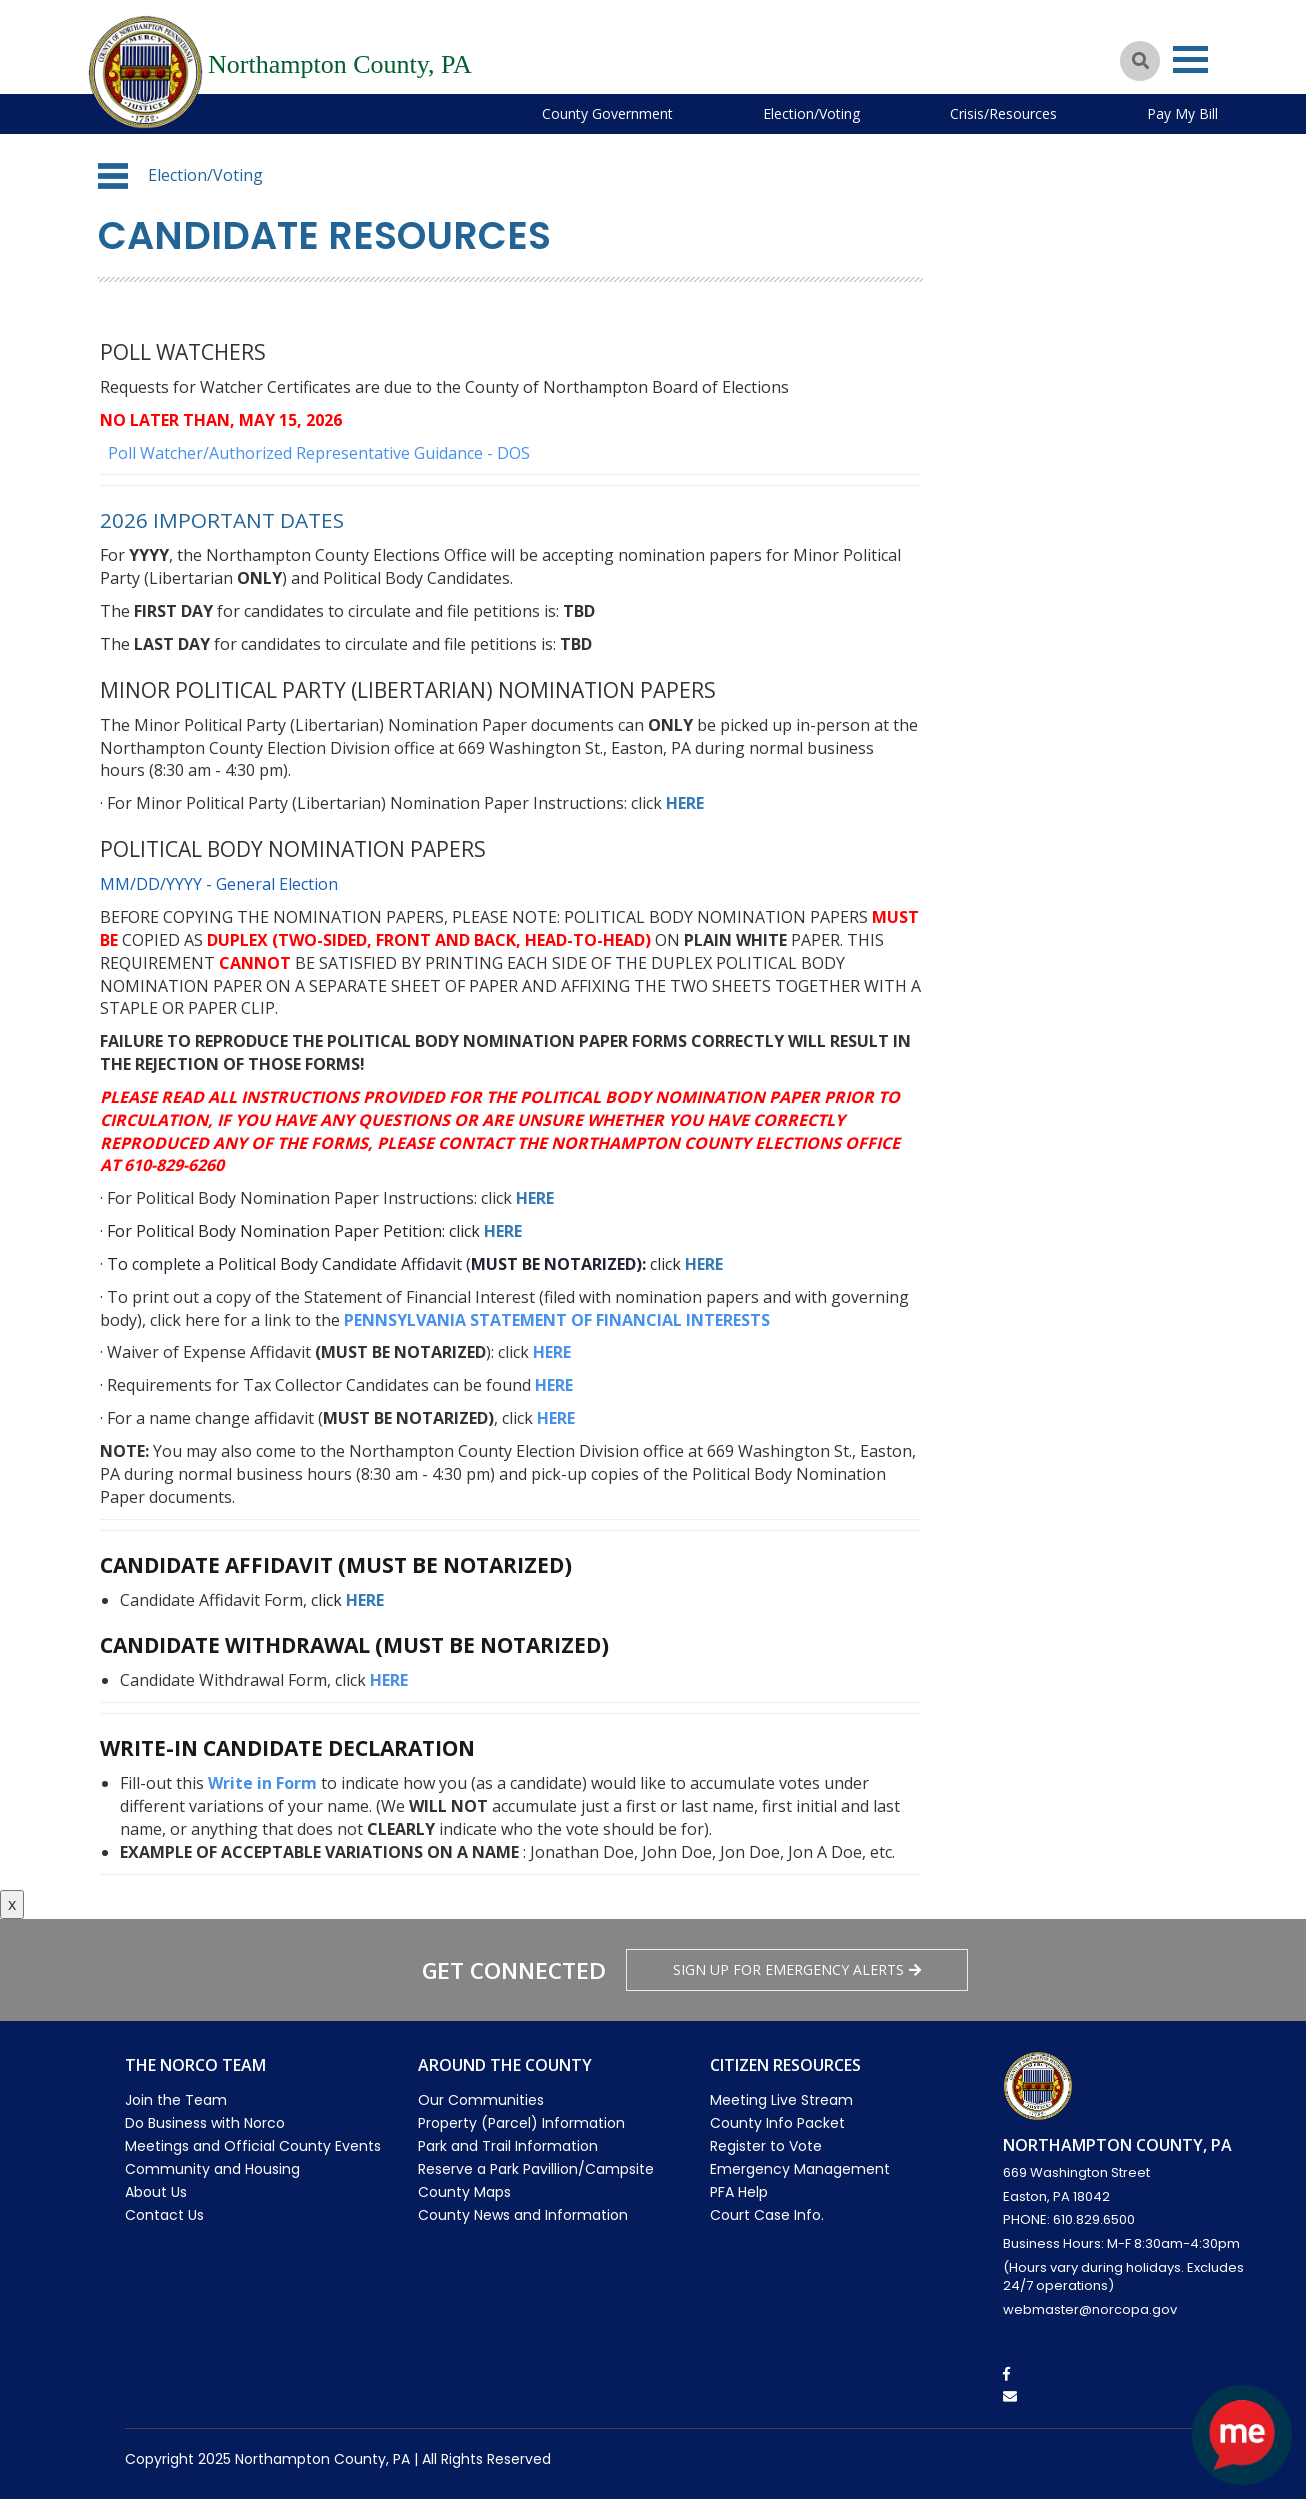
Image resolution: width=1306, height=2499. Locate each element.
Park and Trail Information (508, 2146)
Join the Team (176, 2100)
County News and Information (523, 2215)
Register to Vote (766, 2146)
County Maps (464, 2192)
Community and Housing (212, 2169)
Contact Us (164, 2215)
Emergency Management (800, 2169)
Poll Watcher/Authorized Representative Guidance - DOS (317, 453)
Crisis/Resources (1003, 113)
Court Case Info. (767, 2215)
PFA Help (739, 2192)
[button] (113, 176)
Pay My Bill (1182, 113)
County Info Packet (777, 2123)
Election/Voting (811, 113)
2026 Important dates (222, 520)
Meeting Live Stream (781, 2100)
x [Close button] (12, 1904)
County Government (607, 113)
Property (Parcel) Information (521, 2123)
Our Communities (481, 2100)
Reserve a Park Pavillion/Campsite (536, 2169)
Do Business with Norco (205, 2123)
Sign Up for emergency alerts (797, 1969)
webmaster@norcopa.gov (1090, 2309)
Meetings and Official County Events (253, 2146)
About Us (156, 2192)
